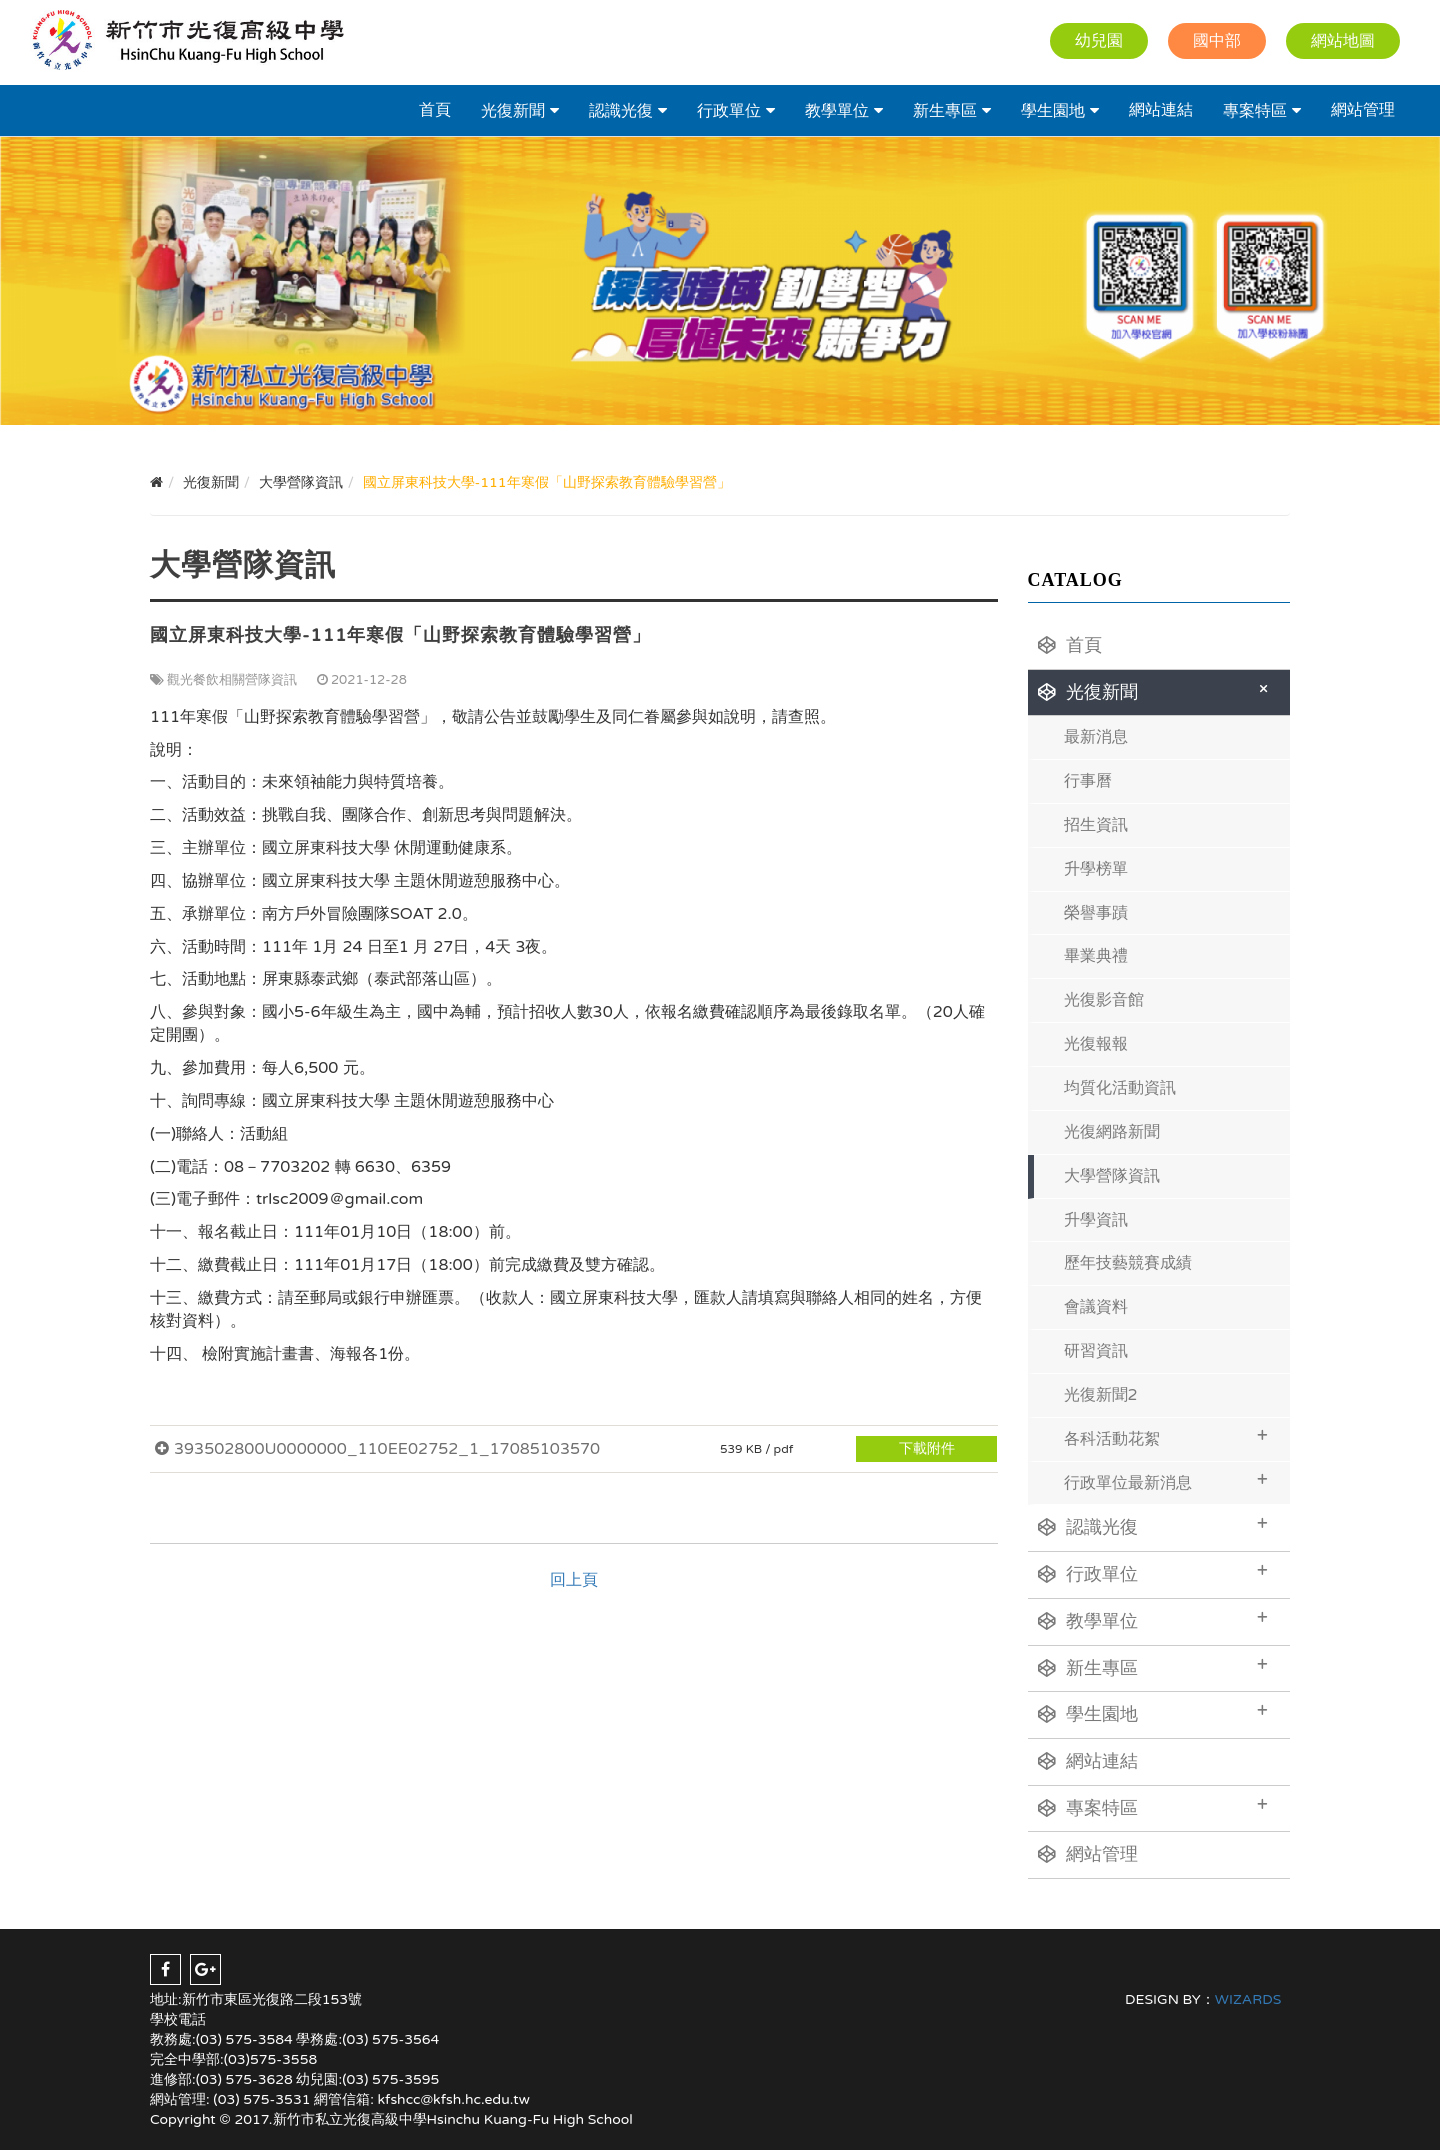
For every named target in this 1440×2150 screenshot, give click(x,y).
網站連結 (1161, 110)
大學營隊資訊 (1112, 1176)
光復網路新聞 (1112, 1132)
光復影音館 (1104, 1000)
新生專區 (945, 111)
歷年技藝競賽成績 (1128, 1263)
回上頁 (574, 1580)
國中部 (1217, 41)
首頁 (435, 110)
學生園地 (1053, 111)
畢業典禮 (1096, 956)
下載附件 (927, 1448)
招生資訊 (1096, 825)
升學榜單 (1096, 869)
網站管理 (1363, 110)
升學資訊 (1096, 1220)
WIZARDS (1248, 1999)
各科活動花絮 (1166, 1436)
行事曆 (1088, 781)
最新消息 (1096, 737)
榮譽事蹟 (1096, 913)
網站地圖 (1343, 41)
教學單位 (837, 111)
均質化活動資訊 (1120, 1088)
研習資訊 (1096, 1351)
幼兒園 (1099, 41)
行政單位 (729, 111)
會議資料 (1096, 1307)
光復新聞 (513, 111)
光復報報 (1096, 1044)
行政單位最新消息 (1166, 1480)
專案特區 (1255, 111)
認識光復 (621, 111)
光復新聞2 (1101, 1395)
